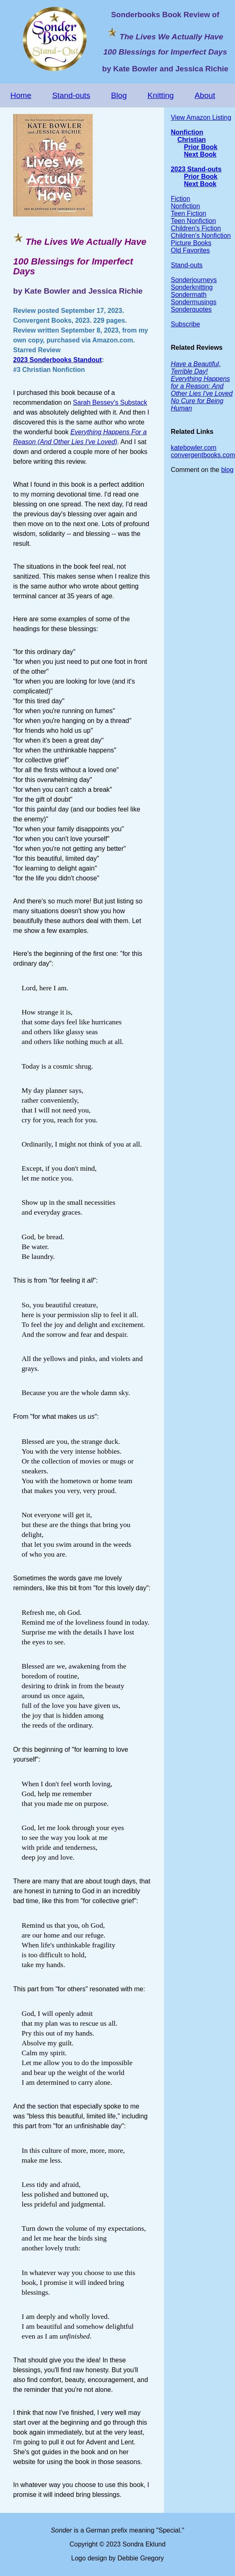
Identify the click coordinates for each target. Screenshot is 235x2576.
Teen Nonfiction (193, 220)
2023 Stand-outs (196, 169)
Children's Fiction (196, 228)
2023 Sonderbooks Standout (57, 359)
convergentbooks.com (203, 454)
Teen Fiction (188, 213)
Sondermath (188, 294)
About (204, 95)
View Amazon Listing (201, 117)
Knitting (161, 95)
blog (227, 469)
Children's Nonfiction (200, 235)
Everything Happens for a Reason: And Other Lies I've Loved (202, 386)
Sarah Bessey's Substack (110, 402)
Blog (119, 95)
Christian (191, 139)
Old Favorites (190, 250)
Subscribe (185, 324)
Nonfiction (187, 132)
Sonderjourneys (194, 279)
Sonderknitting (191, 287)
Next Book (200, 154)
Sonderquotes (191, 309)
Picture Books (191, 242)
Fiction (180, 198)
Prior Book (200, 147)
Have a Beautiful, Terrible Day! (196, 367)
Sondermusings (193, 302)
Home (20, 95)
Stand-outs (71, 95)
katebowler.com (193, 447)
